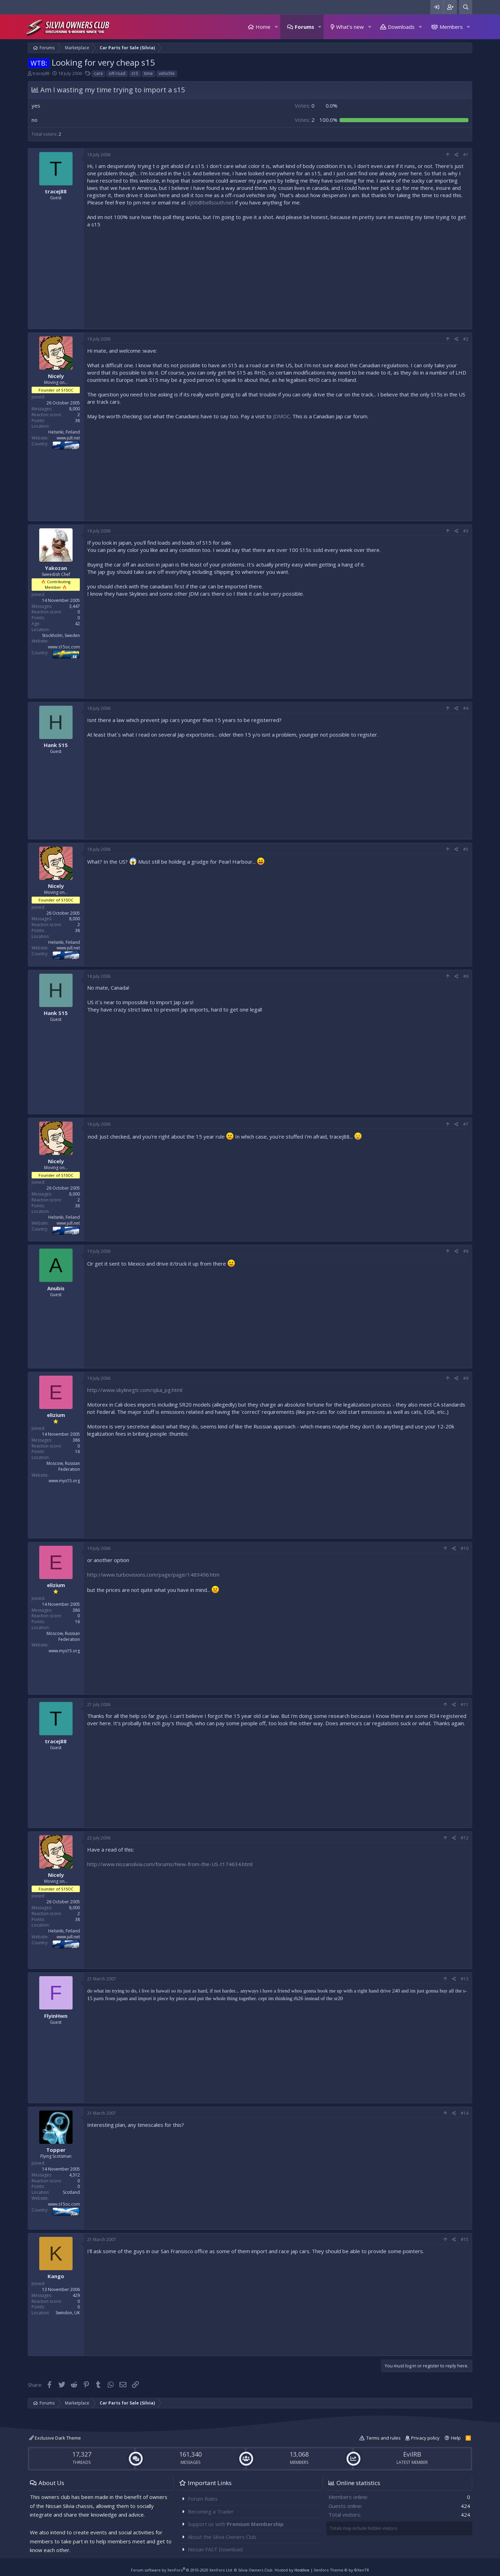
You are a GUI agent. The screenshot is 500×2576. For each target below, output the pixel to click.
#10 (464, 1548)
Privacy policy (425, 2438)
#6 (465, 976)
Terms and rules (383, 2438)
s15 (134, 73)
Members (451, 26)
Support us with (236, 2523)
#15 (464, 2239)
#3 (465, 531)
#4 (465, 708)
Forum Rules (203, 2498)
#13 (464, 1979)
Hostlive (301, 2570)
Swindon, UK (68, 2313)
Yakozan (56, 567)
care (98, 73)
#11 (464, 1704)
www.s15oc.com (64, 647)
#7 (465, 1124)
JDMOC (281, 416)
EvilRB (412, 2454)
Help (456, 2438)
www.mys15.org (64, 1481)
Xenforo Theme (341, 2570)
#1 (465, 155)
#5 (465, 849)
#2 (465, 339)
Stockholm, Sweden (61, 635)
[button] (276, 27)
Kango (56, 2276)
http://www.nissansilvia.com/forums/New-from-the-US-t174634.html (169, 1864)
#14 (464, 2113)
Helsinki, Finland (64, 432)
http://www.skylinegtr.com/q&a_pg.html (134, 1389)
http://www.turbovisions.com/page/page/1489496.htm (153, 1574)
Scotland (71, 2192)
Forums (304, 26)
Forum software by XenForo (182, 2570)
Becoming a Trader (211, 2511)
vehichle (167, 73)
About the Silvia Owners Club (222, 2536)
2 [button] (305, 119)
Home (263, 26)
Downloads (401, 26)
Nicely (56, 375)
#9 (465, 1378)
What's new (350, 26)
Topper (56, 2149)
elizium (56, 1414)
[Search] (465, 7)
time (148, 73)
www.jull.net (68, 438)
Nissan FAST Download (215, 2549)
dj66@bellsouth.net (210, 202)
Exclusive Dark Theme (55, 2438)
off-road (117, 73)
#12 (464, 1838)
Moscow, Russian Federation (63, 1466)
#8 (465, 1251)
